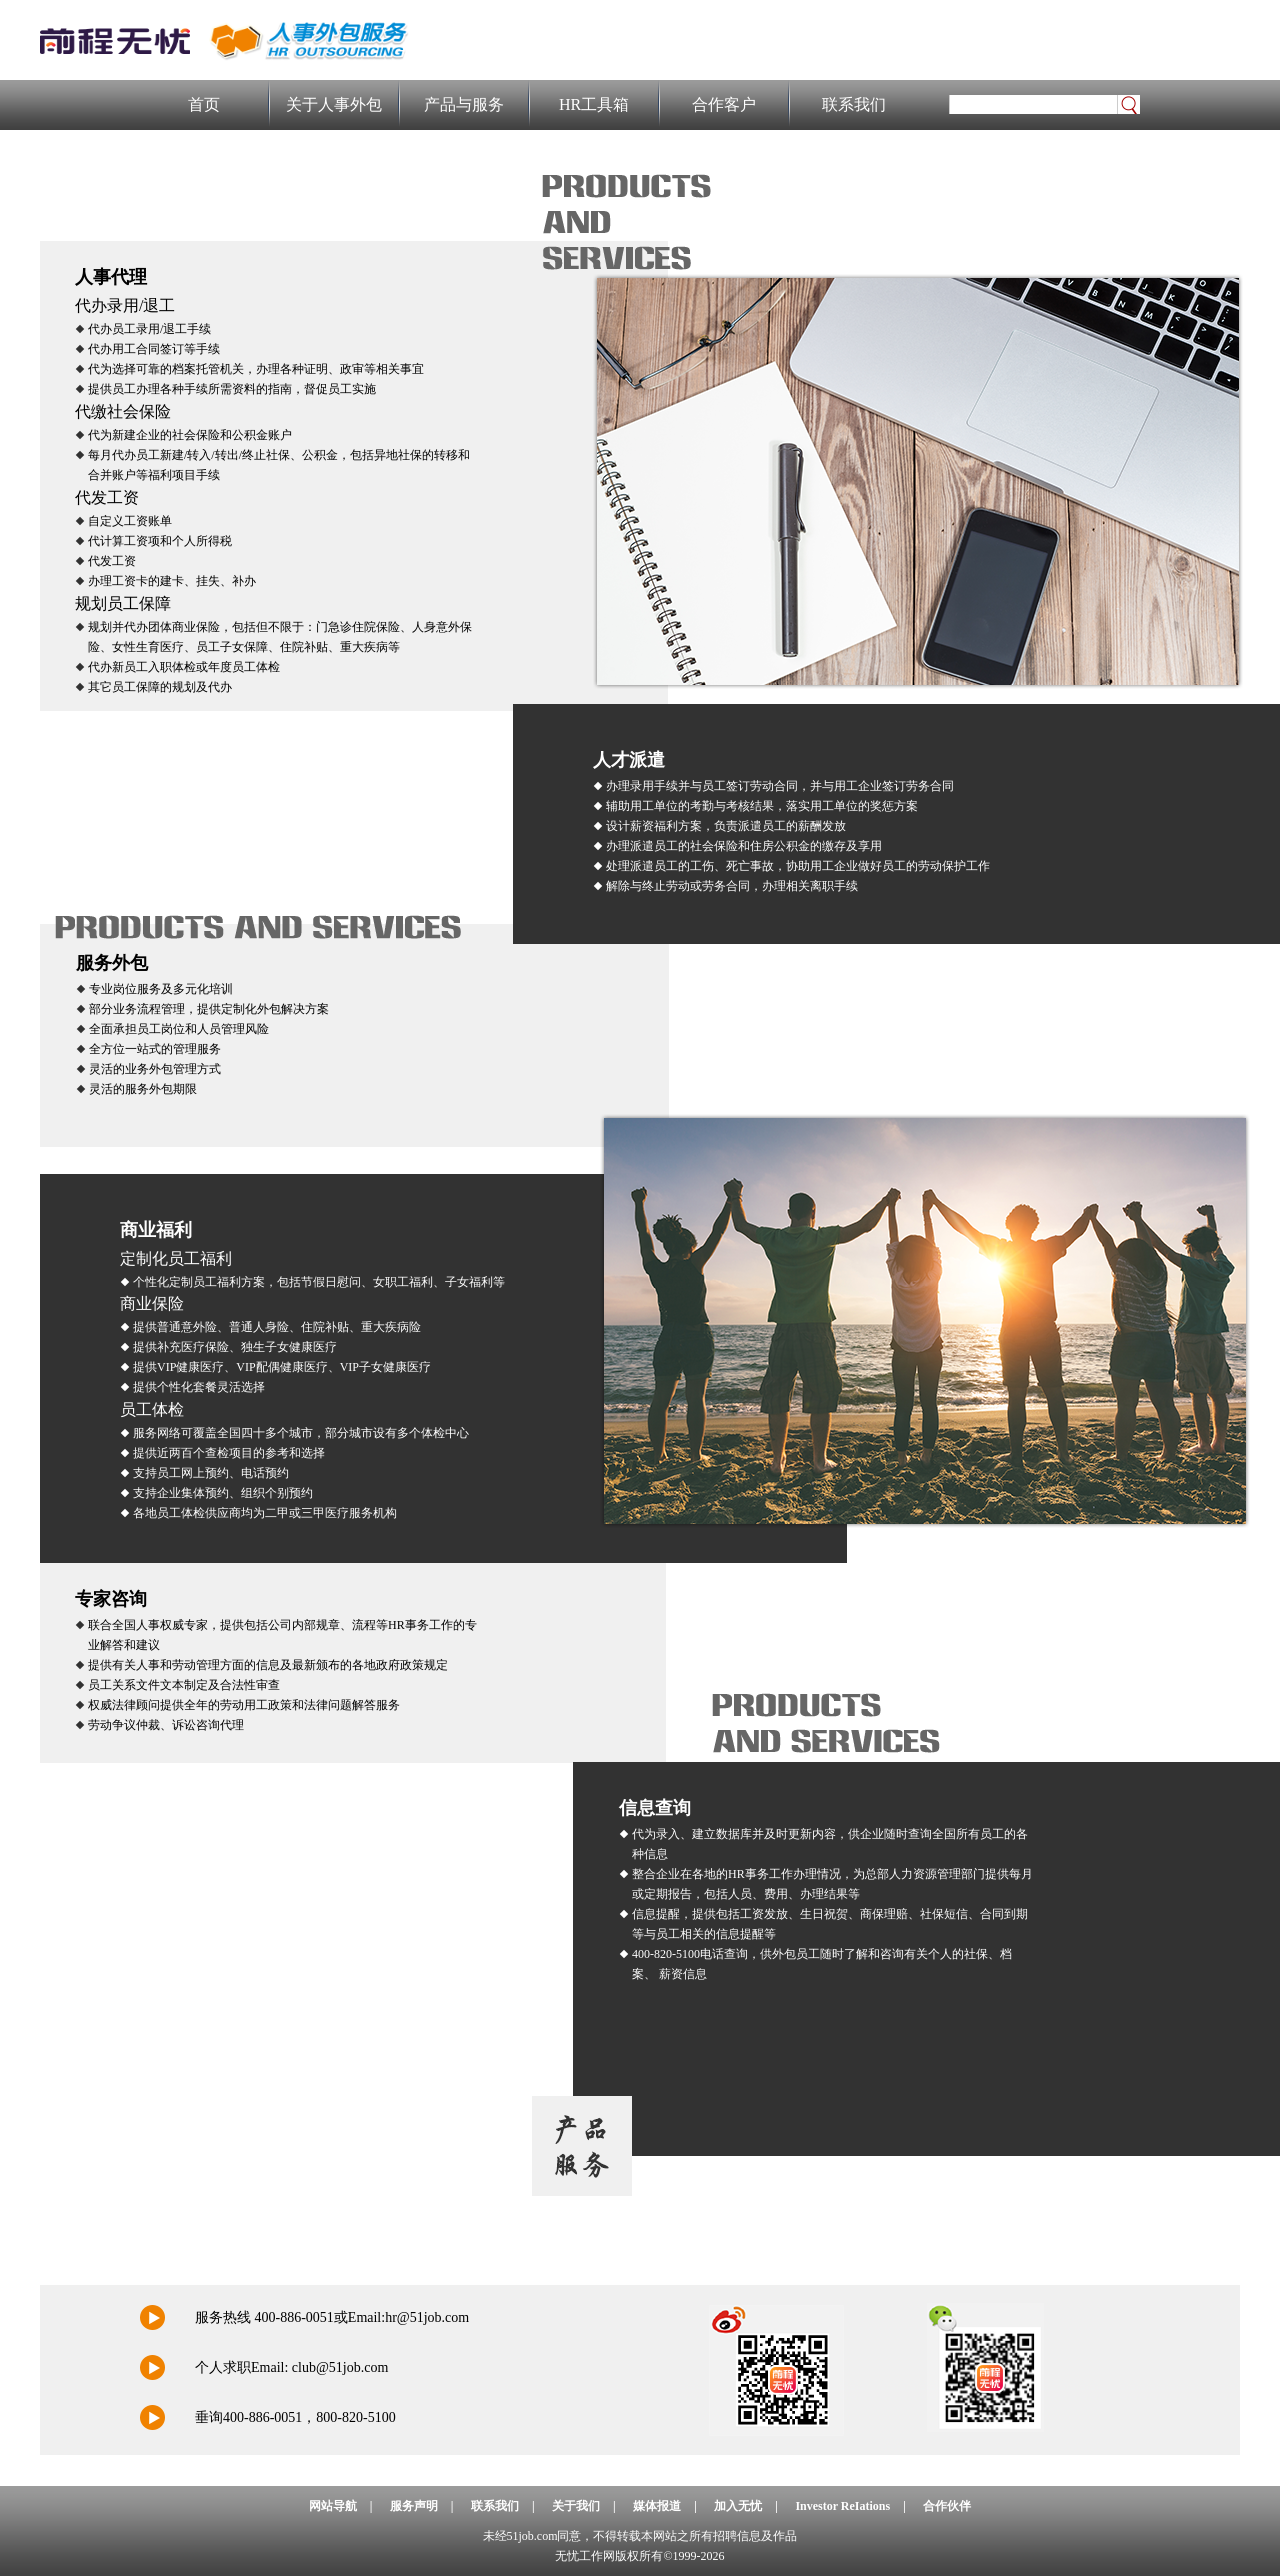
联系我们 (854, 104)
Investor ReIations (842, 2506)
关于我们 (576, 2506)
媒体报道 (657, 2506)
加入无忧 (738, 2506)
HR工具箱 (594, 104)
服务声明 (414, 2506)
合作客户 (724, 104)
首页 (204, 104)
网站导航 (333, 2506)
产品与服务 (464, 104)
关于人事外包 (334, 104)
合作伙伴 (947, 2506)
